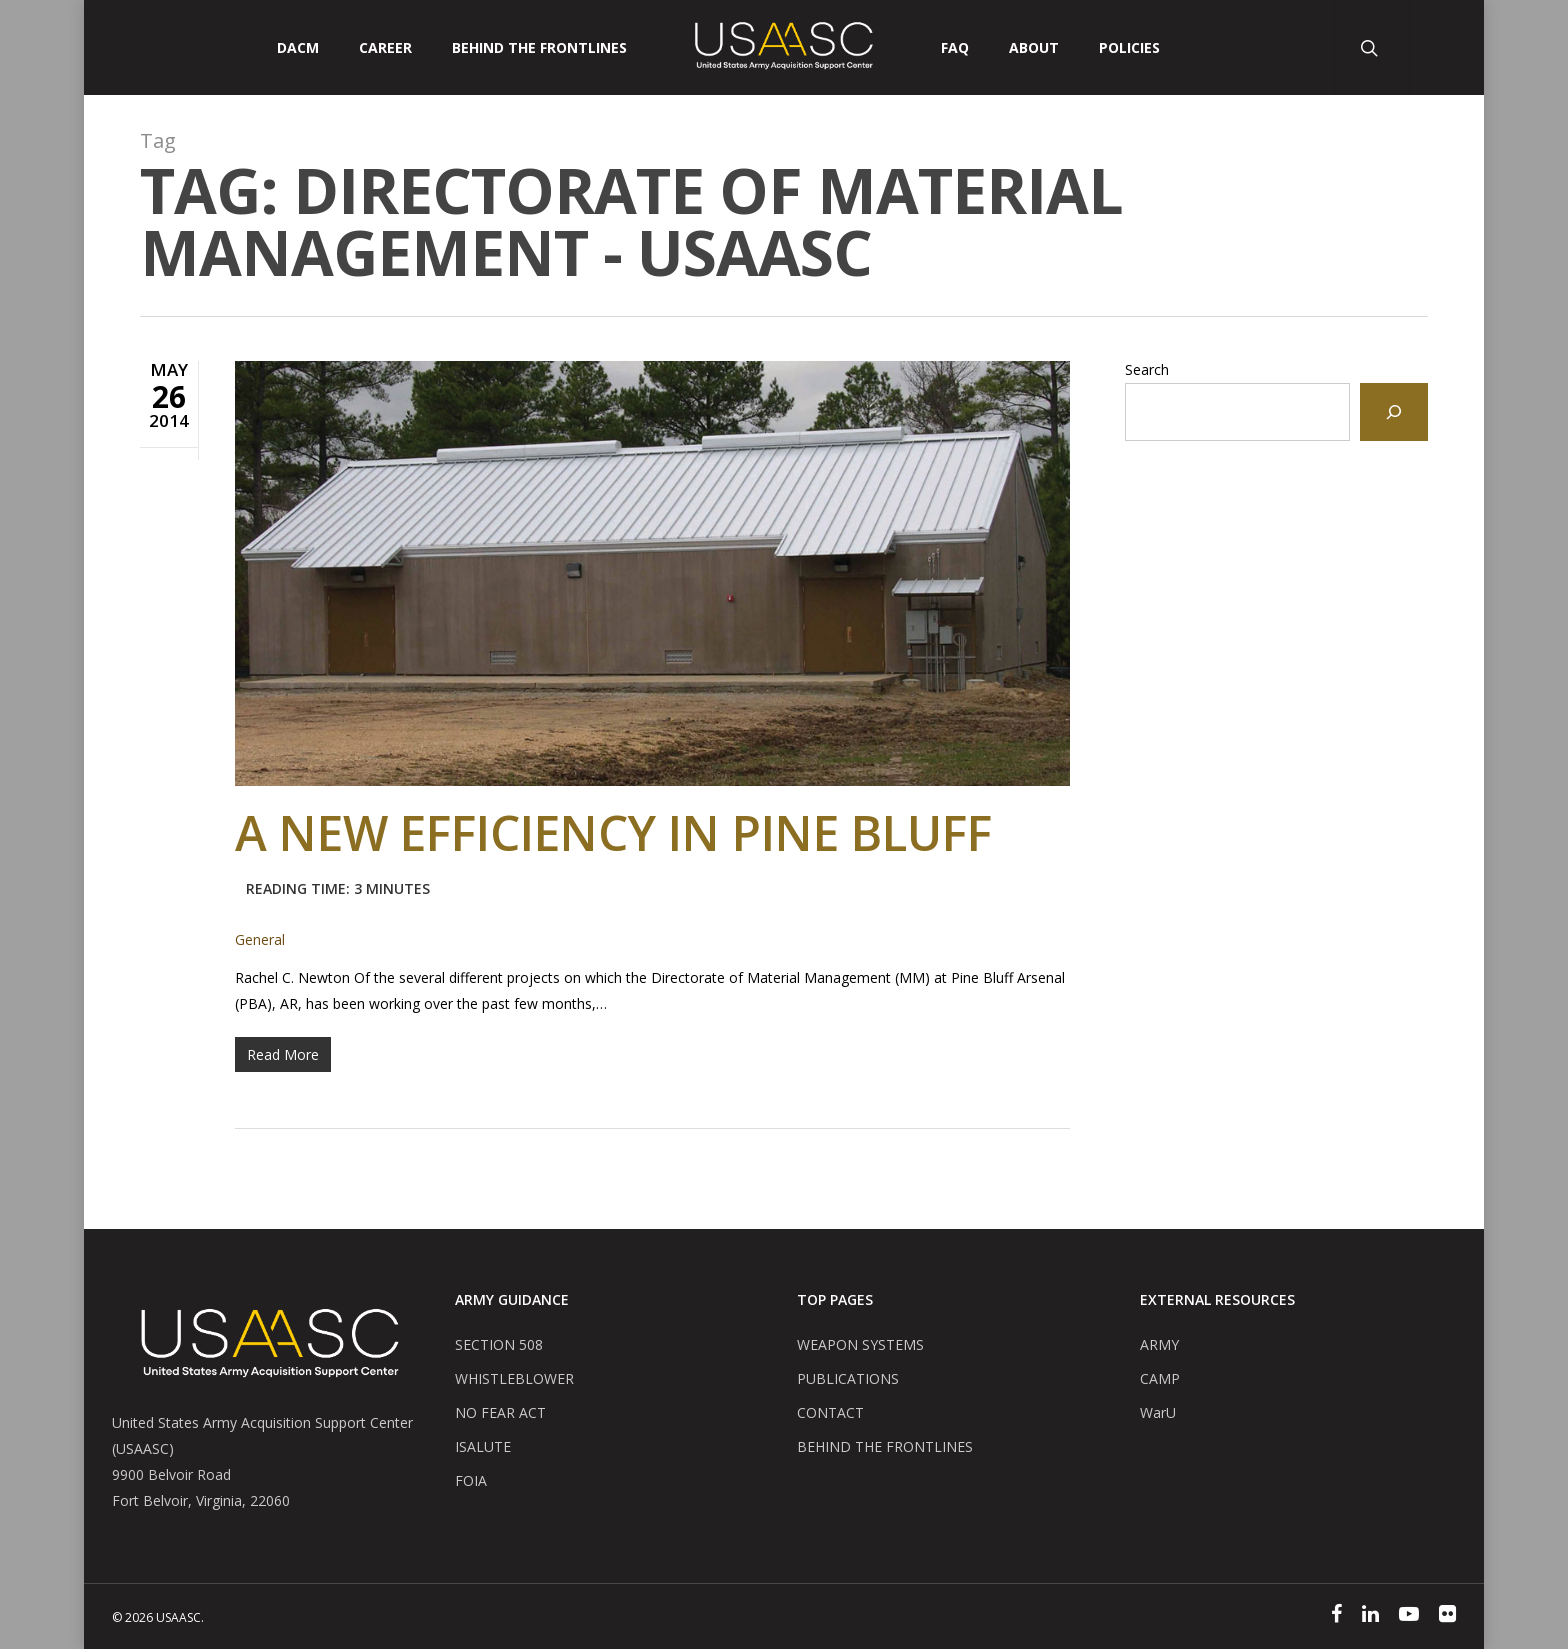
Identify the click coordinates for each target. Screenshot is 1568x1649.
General (260, 939)
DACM (298, 48)
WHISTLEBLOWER (514, 1378)
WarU (1158, 1412)
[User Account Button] (1446, 47)
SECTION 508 (499, 1344)
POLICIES (1129, 48)
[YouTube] (1409, 1616)
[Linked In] (1370, 1616)
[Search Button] (1371, 47)
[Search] (1394, 412)
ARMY (1159, 1344)
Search (1147, 369)
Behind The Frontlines (539, 48)
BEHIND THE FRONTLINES (885, 1446)
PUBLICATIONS (848, 1378)
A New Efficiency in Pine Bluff (613, 860)
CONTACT (830, 1412)
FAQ (955, 48)
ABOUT (1034, 48)
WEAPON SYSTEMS (860, 1344)
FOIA (471, 1480)
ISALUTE (483, 1446)
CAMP (1160, 1378)
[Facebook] (1336, 1616)
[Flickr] (1447, 1616)
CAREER (385, 48)
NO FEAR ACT (500, 1412)
